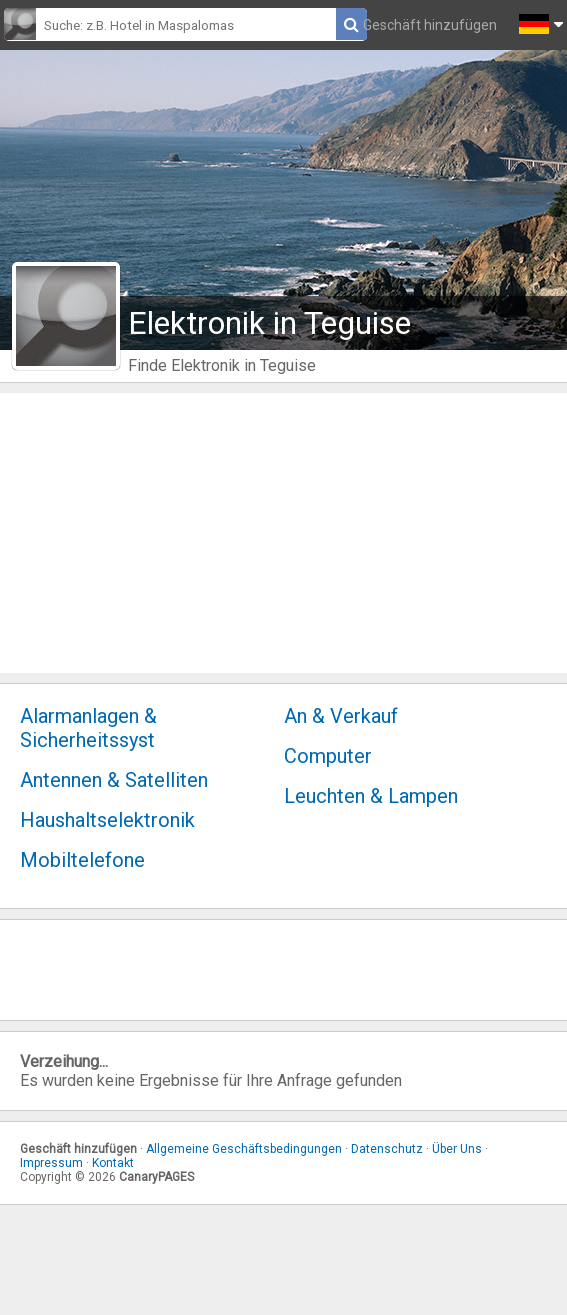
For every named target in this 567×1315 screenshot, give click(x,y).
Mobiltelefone (82, 860)
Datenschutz (387, 1149)
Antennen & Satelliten (114, 780)
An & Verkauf (341, 716)
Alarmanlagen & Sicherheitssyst (88, 728)
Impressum (51, 1163)
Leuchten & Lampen (371, 796)
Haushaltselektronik (107, 820)
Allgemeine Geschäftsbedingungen (244, 1149)
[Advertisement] (283, 533)
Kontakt (113, 1163)
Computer (328, 756)
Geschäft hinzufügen (430, 25)
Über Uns (457, 1149)
